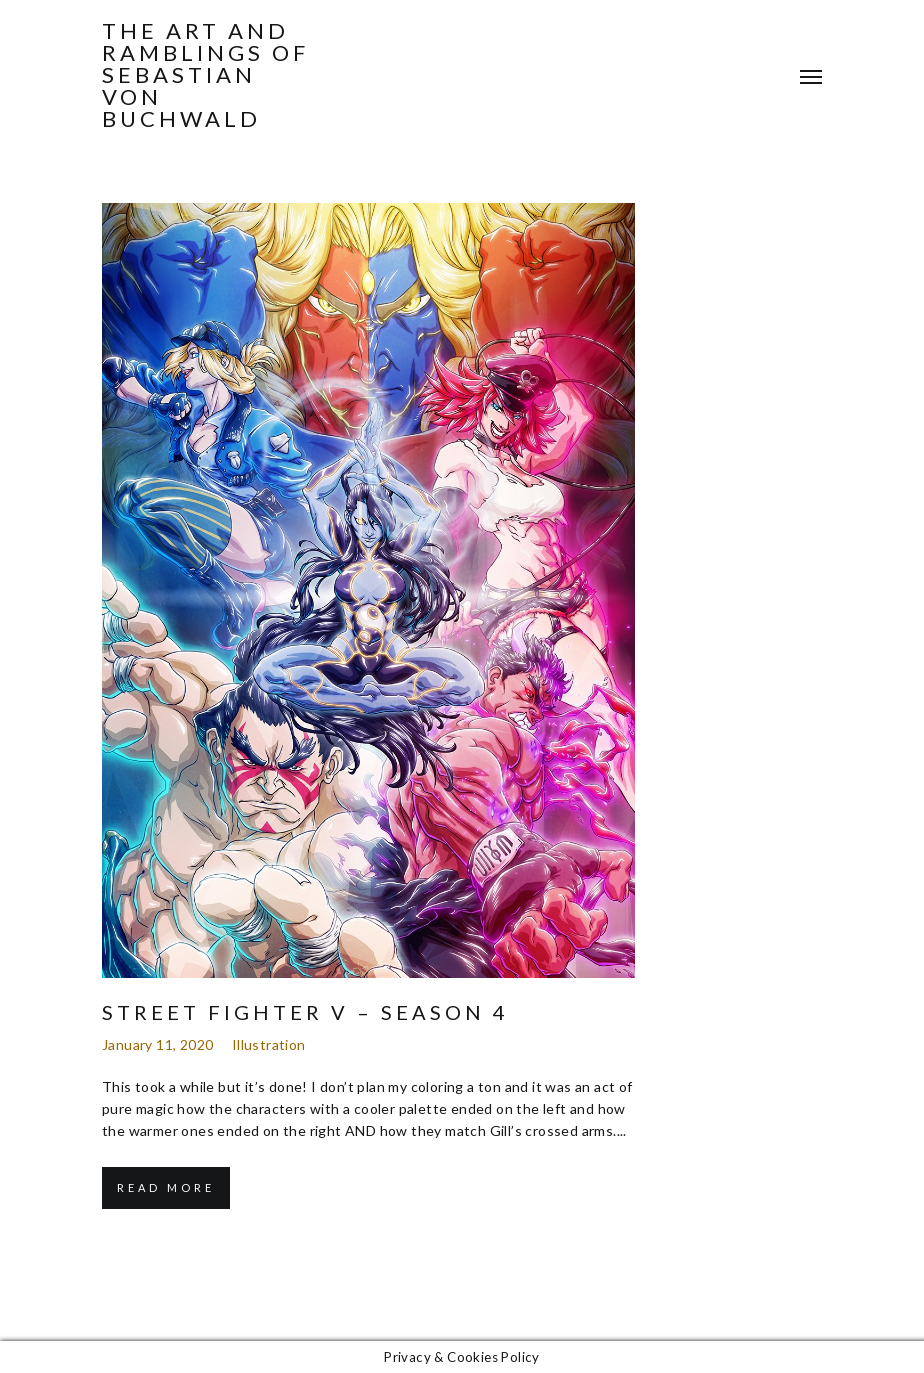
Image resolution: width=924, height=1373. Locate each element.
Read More (166, 1187)
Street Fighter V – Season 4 (305, 1012)
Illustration (269, 1044)
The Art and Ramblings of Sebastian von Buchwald (205, 75)
